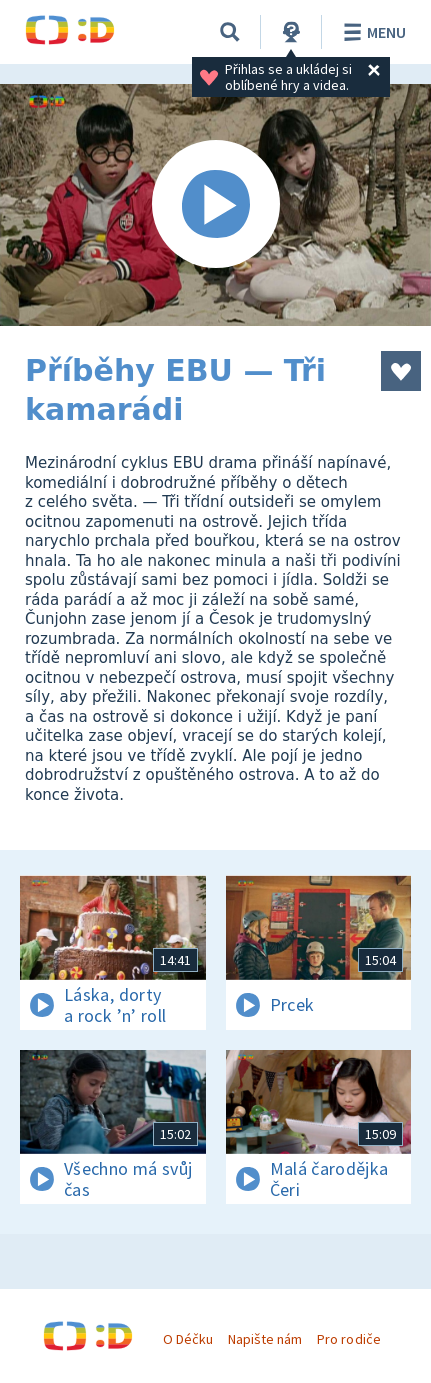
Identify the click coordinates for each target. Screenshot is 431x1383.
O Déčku (188, 1339)
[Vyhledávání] (230, 32)
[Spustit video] (215, 205)
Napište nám (265, 1339)
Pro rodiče (348, 1339)
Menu (371, 32)
